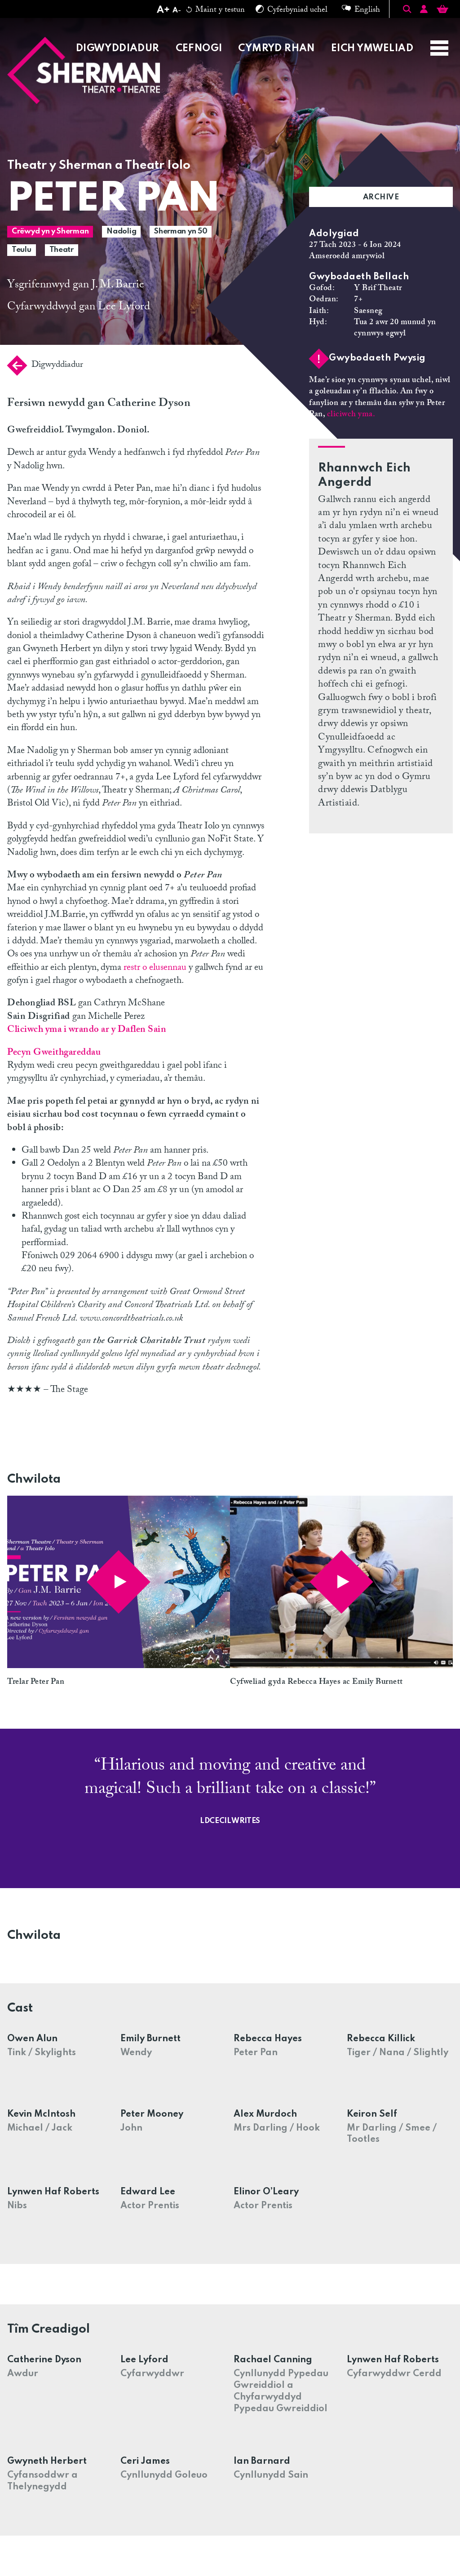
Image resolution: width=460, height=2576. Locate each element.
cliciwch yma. (351, 415)
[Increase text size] (163, 11)
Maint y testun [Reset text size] (215, 11)
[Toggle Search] (407, 9)
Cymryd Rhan (276, 48)
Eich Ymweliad (372, 48)
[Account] (424, 11)
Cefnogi (199, 48)
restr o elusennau (155, 968)
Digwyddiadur (45, 365)
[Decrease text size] (176, 11)
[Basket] (442, 11)
